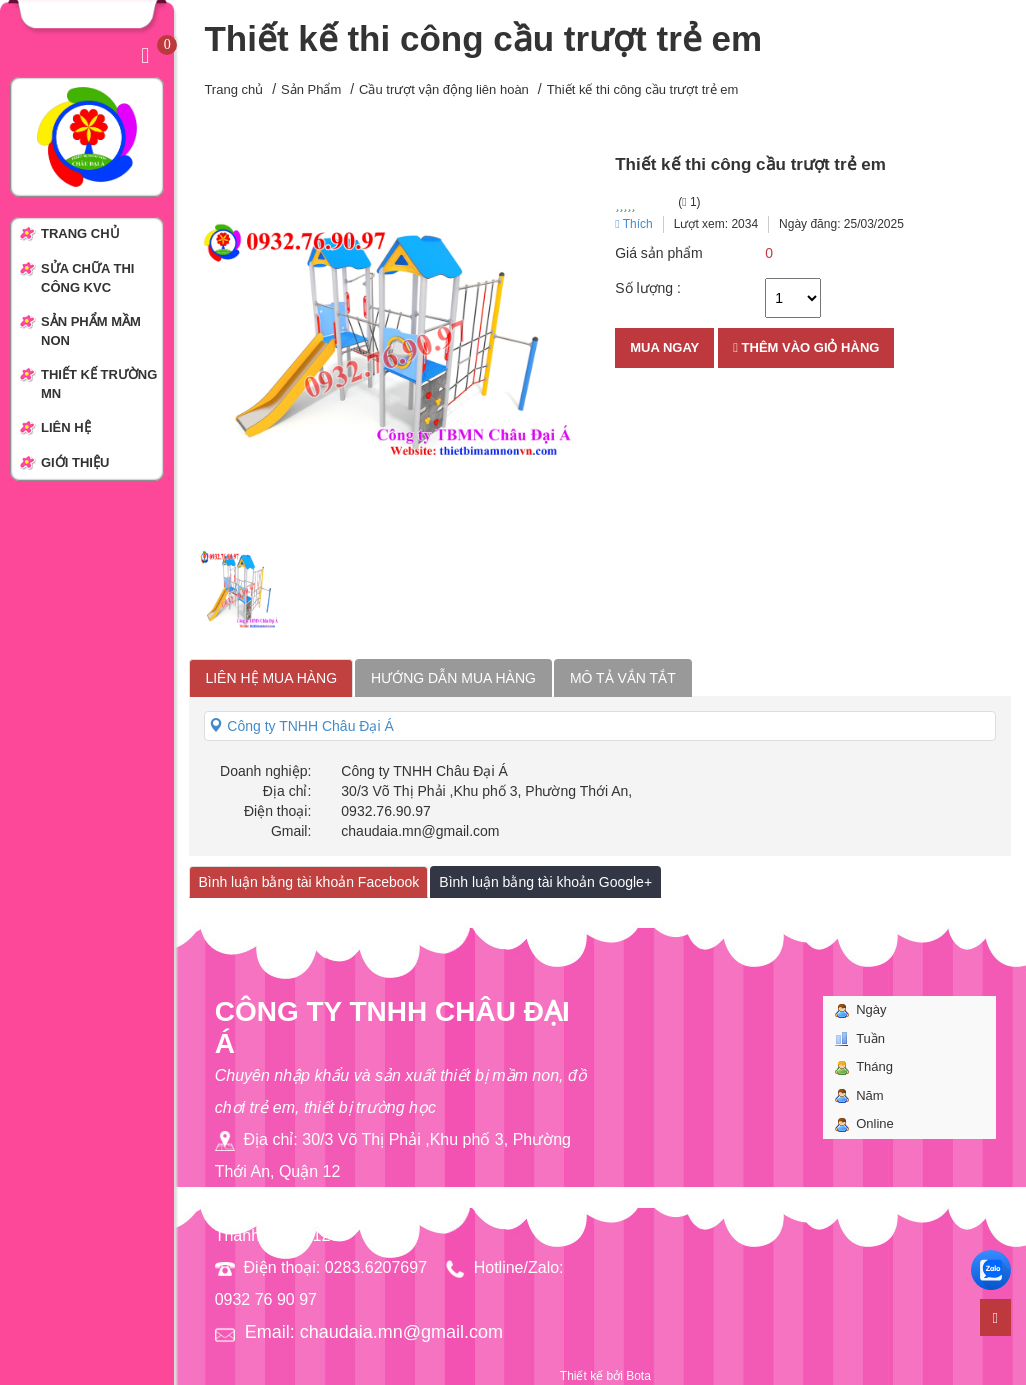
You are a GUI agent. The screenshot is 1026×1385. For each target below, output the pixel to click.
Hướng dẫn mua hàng (453, 678)
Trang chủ (233, 89)
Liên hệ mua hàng (271, 678)
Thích (634, 224)
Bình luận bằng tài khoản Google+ (545, 882)
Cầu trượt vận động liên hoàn (444, 89)
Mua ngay (664, 347)
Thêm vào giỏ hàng (806, 347)
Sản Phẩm (311, 89)
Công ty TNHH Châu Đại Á (301, 726)
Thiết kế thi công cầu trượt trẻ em (643, 89)
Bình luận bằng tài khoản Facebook (308, 882)
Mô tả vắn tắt (623, 678)
